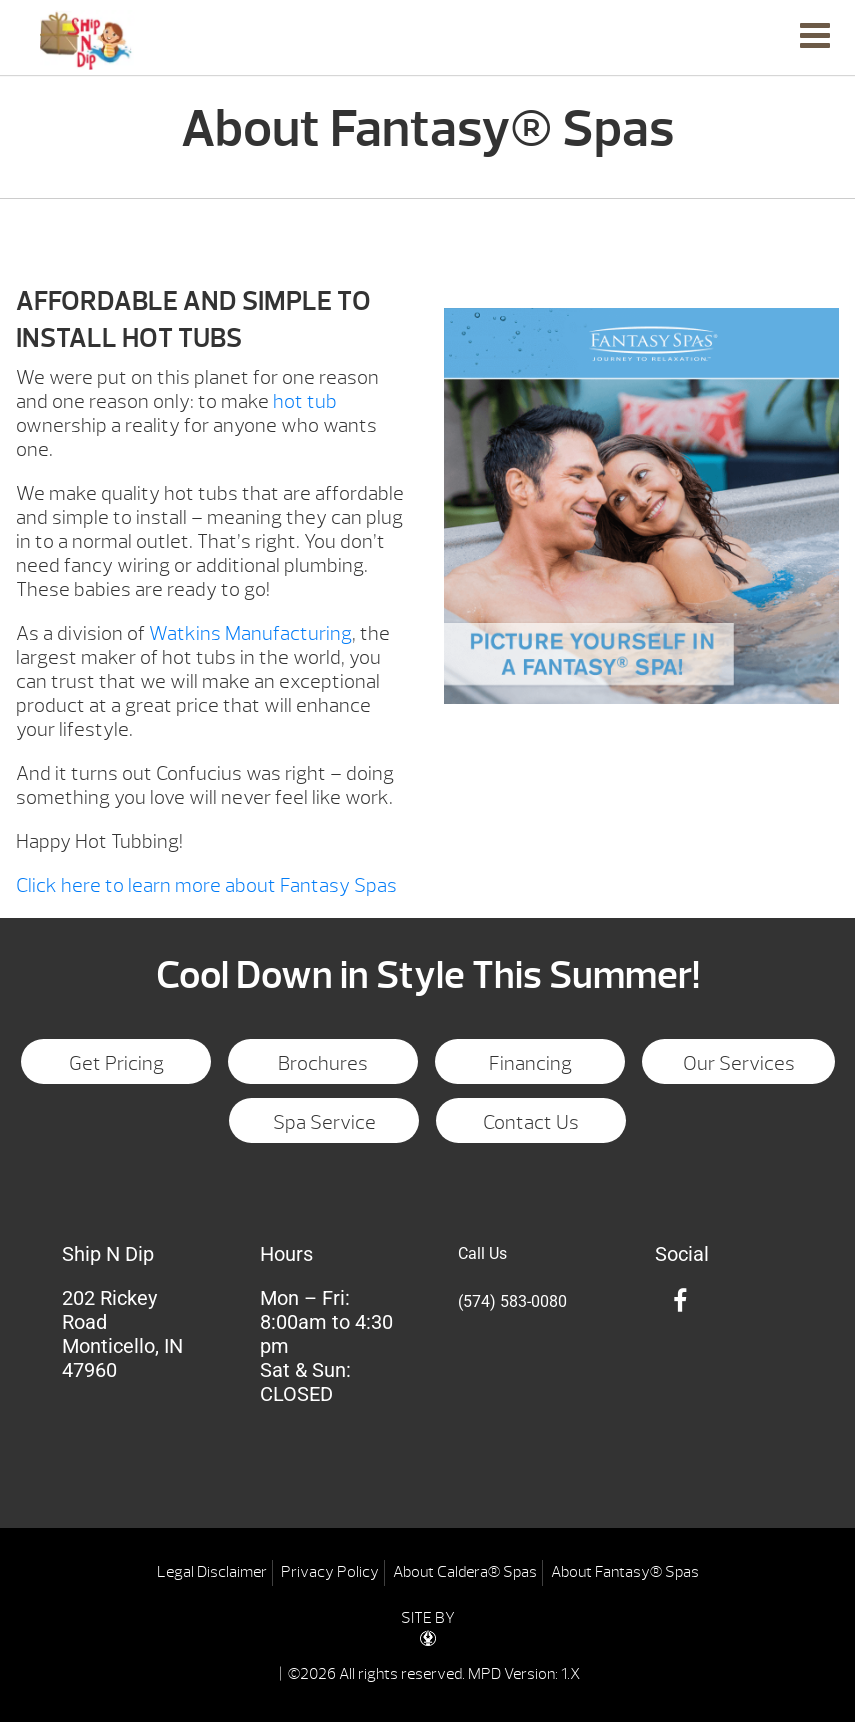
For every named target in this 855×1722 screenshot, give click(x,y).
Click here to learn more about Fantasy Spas (206, 885)
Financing (530, 1063)
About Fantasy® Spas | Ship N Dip (87, 40)
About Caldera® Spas (465, 1572)
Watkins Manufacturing (250, 633)
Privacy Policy (330, 1572)
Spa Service (324, 1122)
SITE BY (428, 1627)
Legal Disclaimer (212, 1572)
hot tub (305, 401)
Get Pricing (116, 1063)
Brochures (323, 1063)
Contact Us (531, 1122)
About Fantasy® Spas (625, 1572)
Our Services (739, 1063)
